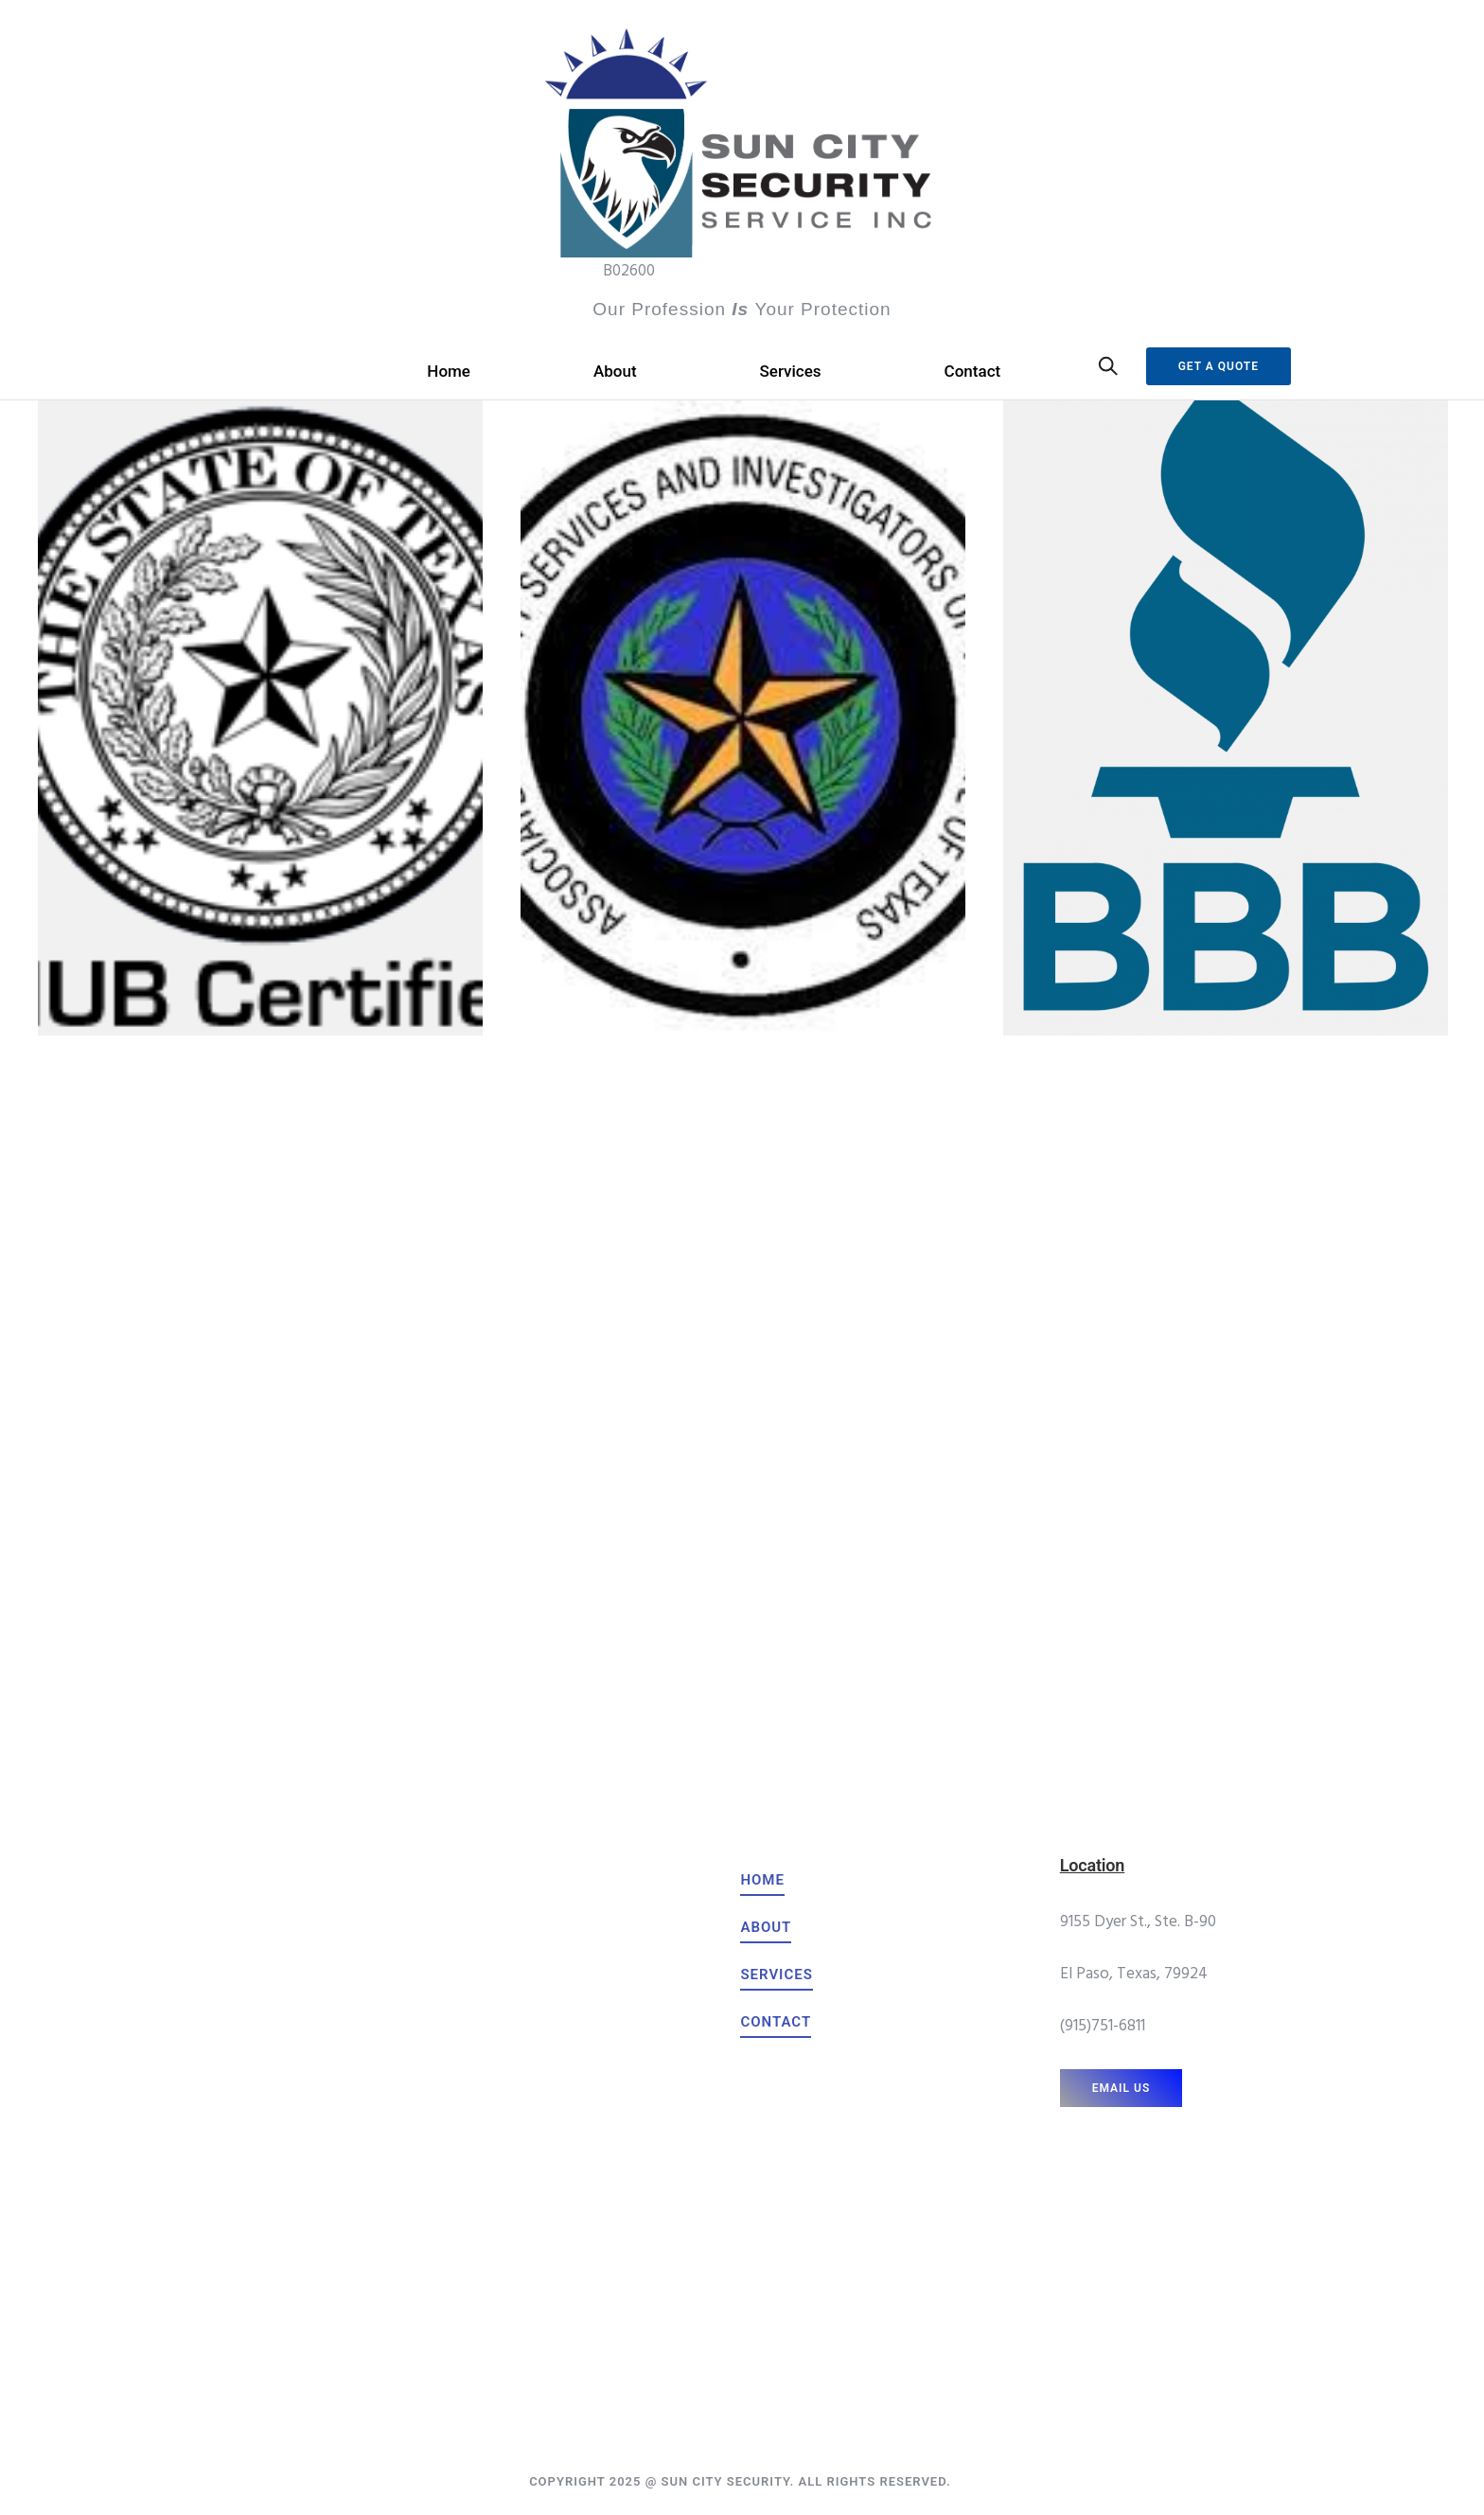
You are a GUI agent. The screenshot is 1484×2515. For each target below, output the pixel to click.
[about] (765, 1927)
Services (791, 371)
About (615, 371)
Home (448, 371)
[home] (762, 1880)
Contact (973, 371)
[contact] (775, 2022)
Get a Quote (1218, 366)
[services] (776, 1974)
